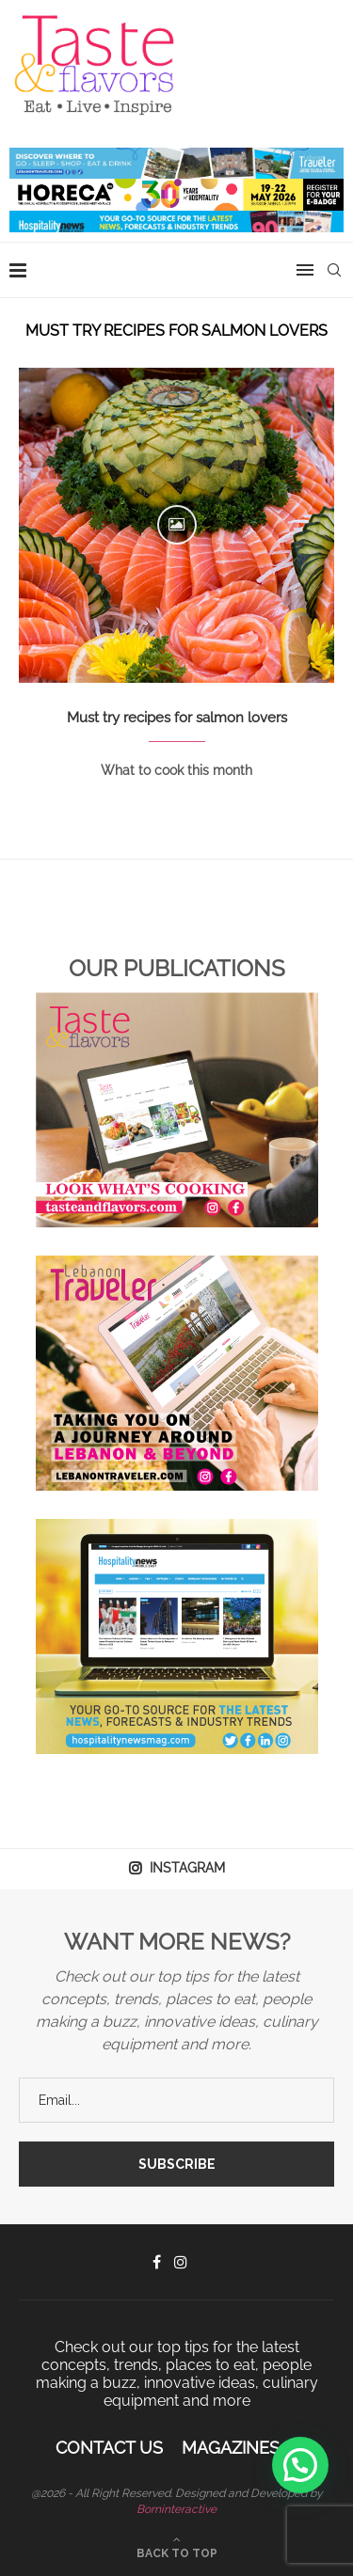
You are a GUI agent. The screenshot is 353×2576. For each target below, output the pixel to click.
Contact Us (109, 2447)
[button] (300, 2465)
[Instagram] (180, 2261)
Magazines (231, 2447)
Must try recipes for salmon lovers (177, 717)
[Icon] (177, 525)
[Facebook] (156, 2261)
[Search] (334, 270)
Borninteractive (176, 2509)
